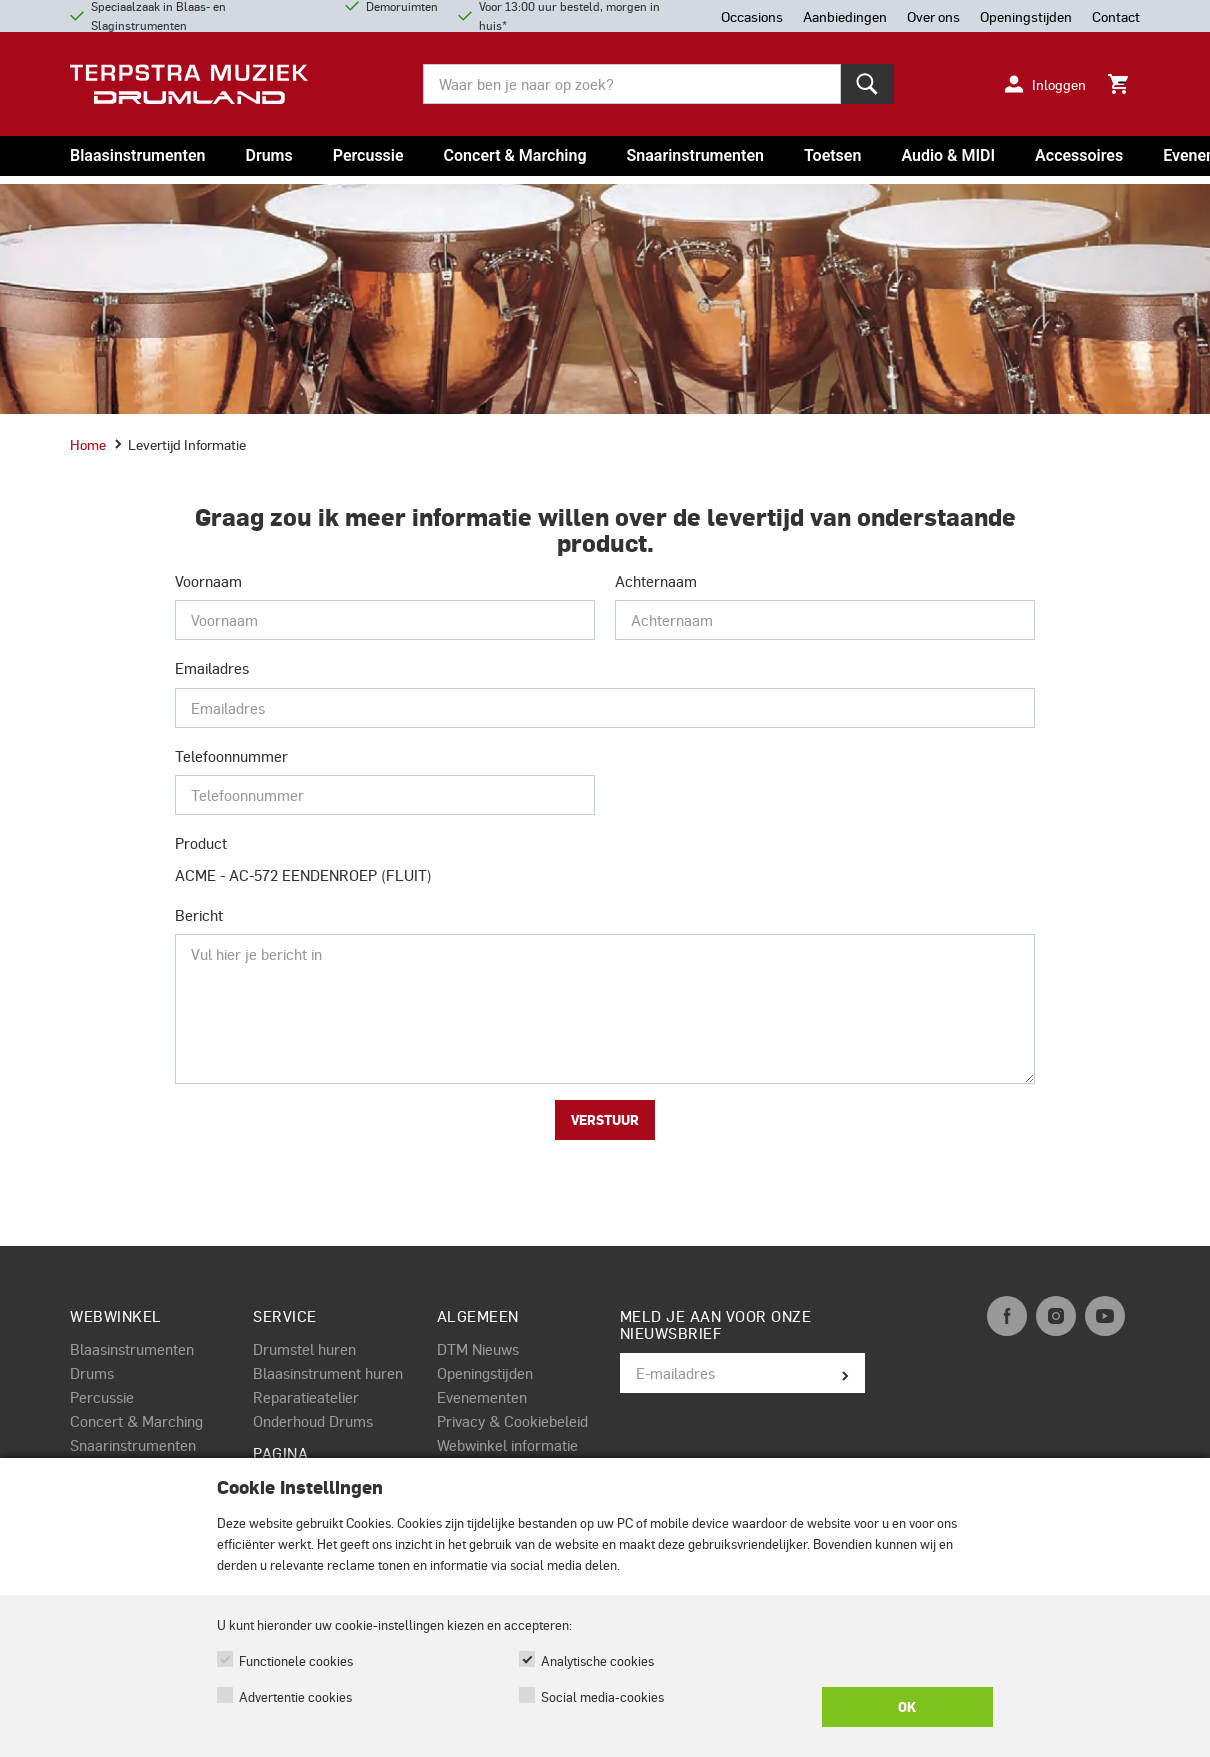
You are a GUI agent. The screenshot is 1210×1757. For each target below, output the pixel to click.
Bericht (199, 915)
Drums (268, 155)
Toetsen (832, 155)
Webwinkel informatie (507, 1445)
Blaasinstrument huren (328, 1373)
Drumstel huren (304, 1349)
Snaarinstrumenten (695, 155)
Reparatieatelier (306, 1397)
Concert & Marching (515, 155)
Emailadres (212, 668)
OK (907, 1707)
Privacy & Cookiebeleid (512, 1421)
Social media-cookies (602, 1696)
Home (88, 444)
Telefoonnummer (231, 756)
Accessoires (1079, 155)
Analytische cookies (597, 1660)
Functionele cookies (296, 1660)
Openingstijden (485, 1373)
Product (201, 843)
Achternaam (656, 581)
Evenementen (482, 1397)
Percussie (368, 155)
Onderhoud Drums (313, 1421)
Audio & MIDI (948, 155)
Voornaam (208, 581)
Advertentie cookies (295, 1696)
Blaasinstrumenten (137, 155)
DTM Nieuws (478, 1349)
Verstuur (605, 1120)
